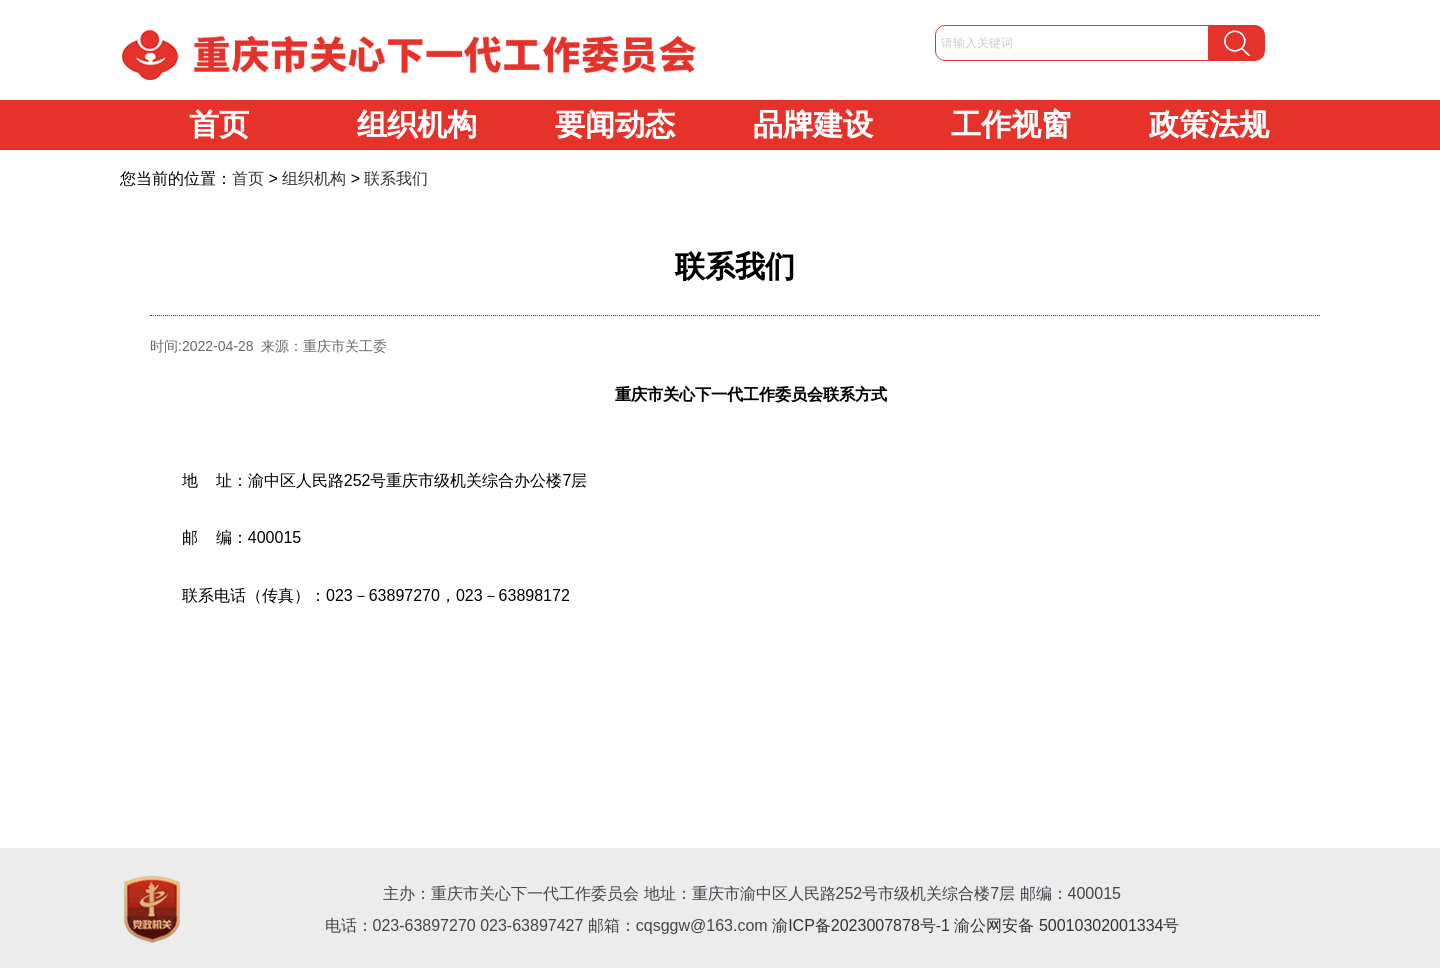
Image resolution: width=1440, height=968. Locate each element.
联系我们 (396, 178)
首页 (219, 124)
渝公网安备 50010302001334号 (1066, 925)
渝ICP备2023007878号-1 (861, 925)
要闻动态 (615, 124)
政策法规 (1209, 124)
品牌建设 (813, 124)
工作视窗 (1011, 124)
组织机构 (417, 124)
